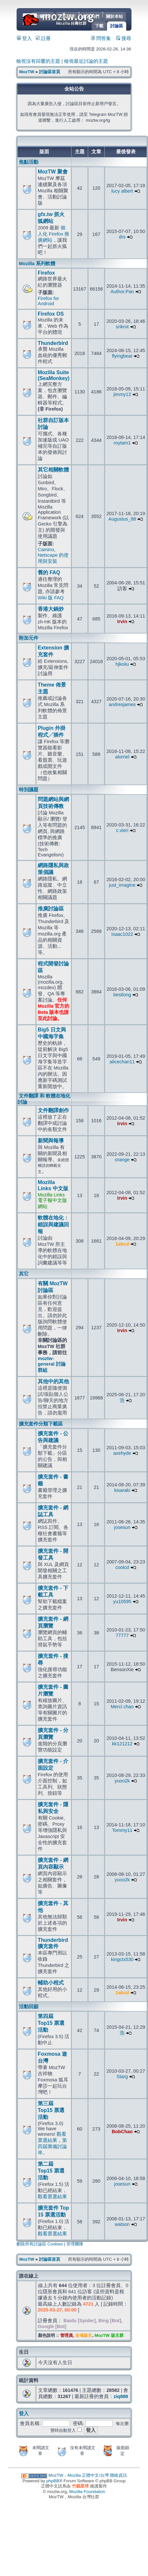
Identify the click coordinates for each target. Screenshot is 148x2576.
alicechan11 (122, 1061)
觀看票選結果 (52, 2196)
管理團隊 (74, 2244)
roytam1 (122, 442)
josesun (122, 1527)
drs (122, 236)
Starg (122, 2076)
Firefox (46, 273)
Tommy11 (122, 1830)
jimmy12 (122, 394)
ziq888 (121, 2396)
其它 (24, 1273)
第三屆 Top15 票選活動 (51, 2110)
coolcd (122, 1567)
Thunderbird (53, 343)
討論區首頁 (49, 71)
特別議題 (28, 789)
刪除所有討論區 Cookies (40, 2244)
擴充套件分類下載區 (41, 1423)
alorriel (122, 756)
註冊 (43, 38)
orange (122, 1159)
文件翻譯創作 (53, 1110)
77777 (122, 1635)
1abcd (122, 1244)
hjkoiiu (122, 664)
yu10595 (122, 1601)
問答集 (101, 38)
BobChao (122, 2131)
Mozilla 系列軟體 (37, 263)
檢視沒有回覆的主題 (38, 61)
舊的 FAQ (49, 572)
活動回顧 (28, 2006)
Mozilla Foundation (87, 2491)
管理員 (66, 2335)
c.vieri (122, 830)
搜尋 (123, 38)
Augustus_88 (122, 519)
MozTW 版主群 (109, 2335)
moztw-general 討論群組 (52, 1364)
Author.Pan (122, 291)
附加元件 (28, 638)
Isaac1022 (122, 934)
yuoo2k (122, 1780)
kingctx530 (122, 1959)
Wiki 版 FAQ (51, 597)
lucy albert (122, 191)
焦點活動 (28, 162)
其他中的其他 (53, 1381)
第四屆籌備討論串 (52, 2146)
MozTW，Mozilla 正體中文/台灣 (78, 2475)
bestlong (122, 994)
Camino (46, 549)
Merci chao (122, 1706)
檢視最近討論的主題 (86, 61)
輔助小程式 (51, 1982)
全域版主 (83, 2335)
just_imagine (122, 885)
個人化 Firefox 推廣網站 (53, 234)
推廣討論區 (51, 908)
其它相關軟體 (53, 469)
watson (122, 2224)
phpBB (52, 2480)
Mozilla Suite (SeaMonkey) (54, 375)
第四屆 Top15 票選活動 (51, 2023)
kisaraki (122, 1490)
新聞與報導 (51, 1140)
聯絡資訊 (118, 2475)
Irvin (122, 621)
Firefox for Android (48, 301)
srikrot (122, 326)
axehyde (122, 1453)
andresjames (122, 704)
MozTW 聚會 (53, 171)
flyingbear (122, 356)
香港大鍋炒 (51, 609)
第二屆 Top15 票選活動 (51, 2170)
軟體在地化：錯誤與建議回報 (53, 1224)
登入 (24, 38)
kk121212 (122, 1743)
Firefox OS (51, 314)
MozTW (74, 18)
